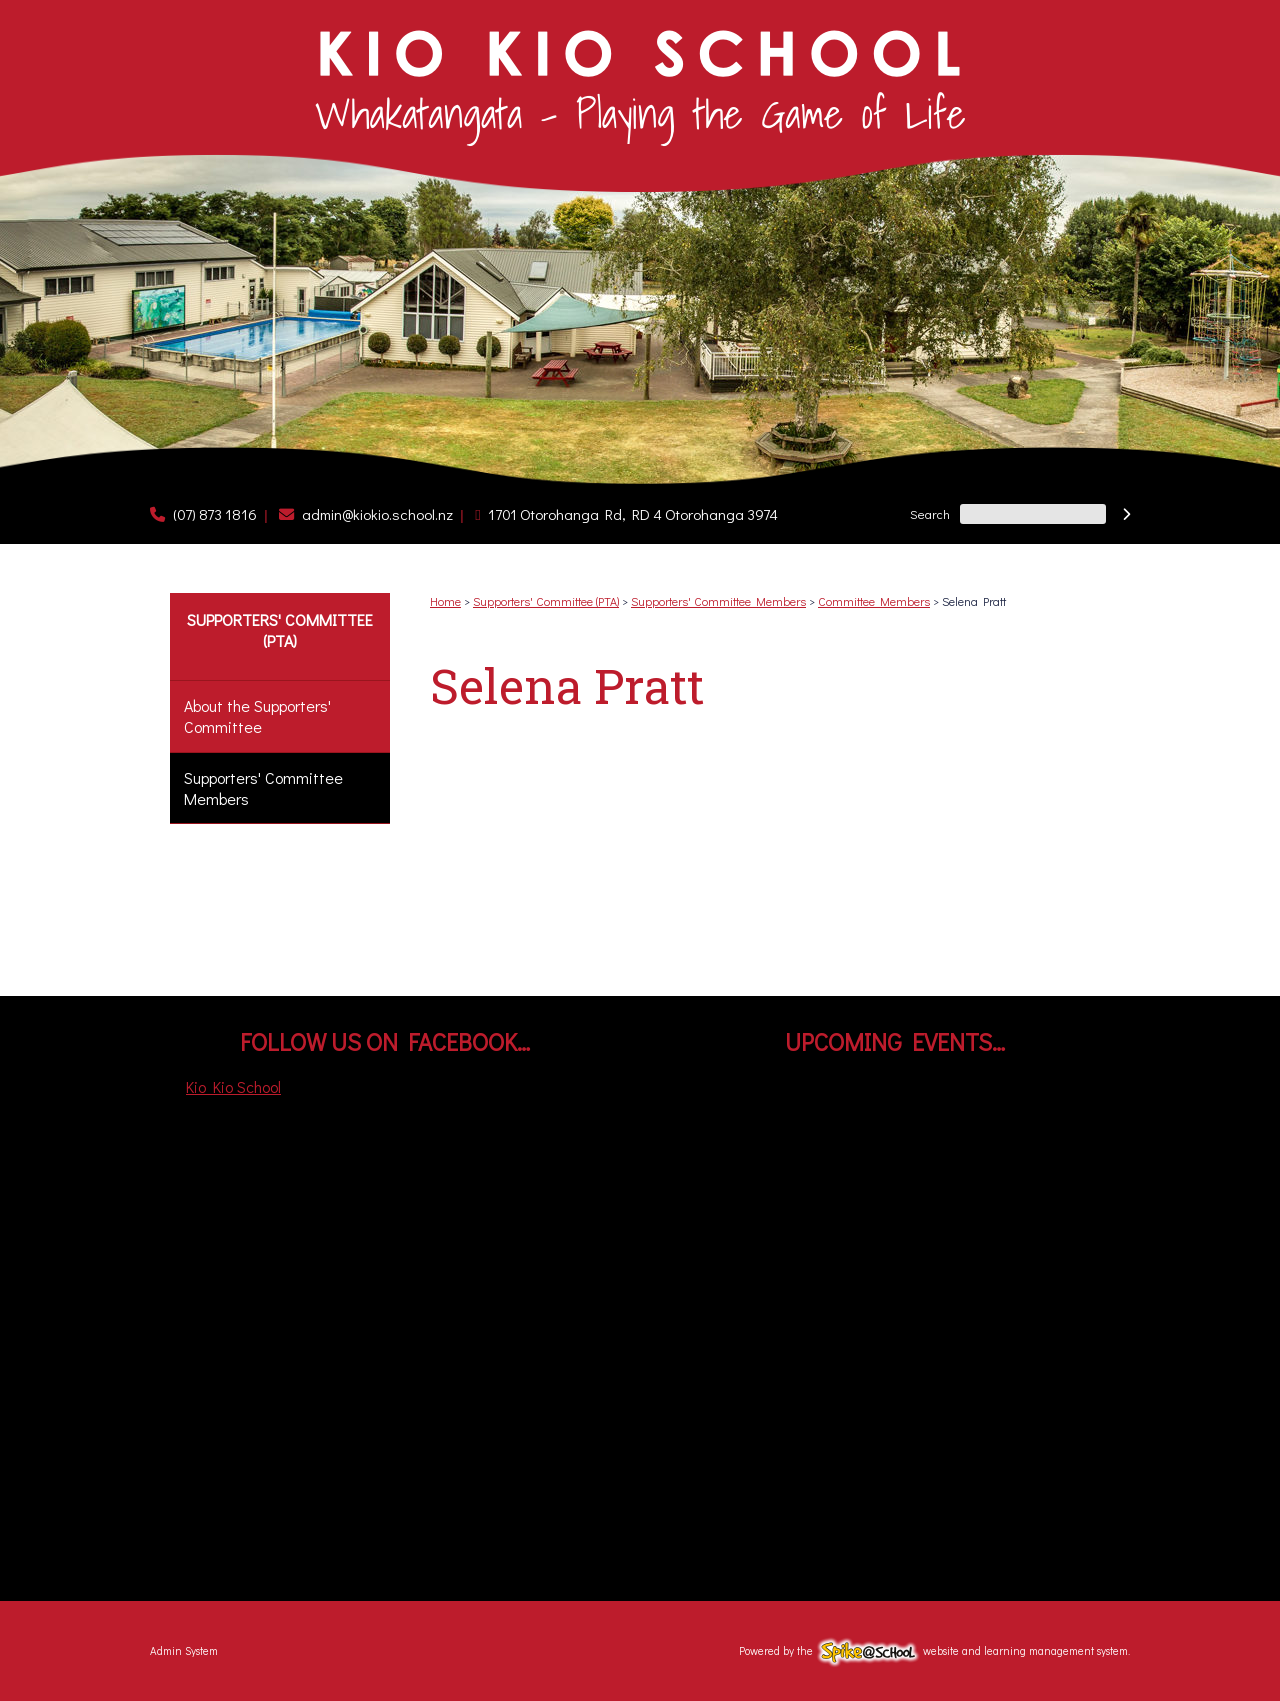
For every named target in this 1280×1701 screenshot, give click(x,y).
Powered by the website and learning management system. (934, 1650)
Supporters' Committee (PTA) (280, 630)
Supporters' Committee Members (263, 788)
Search (930, 514)
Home (445, 601)
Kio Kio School (233, 1086)
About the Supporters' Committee (257, 716)
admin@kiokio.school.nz (377, 514)
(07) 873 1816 (215, 514)
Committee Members (874, 601)
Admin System (184, 1650)
